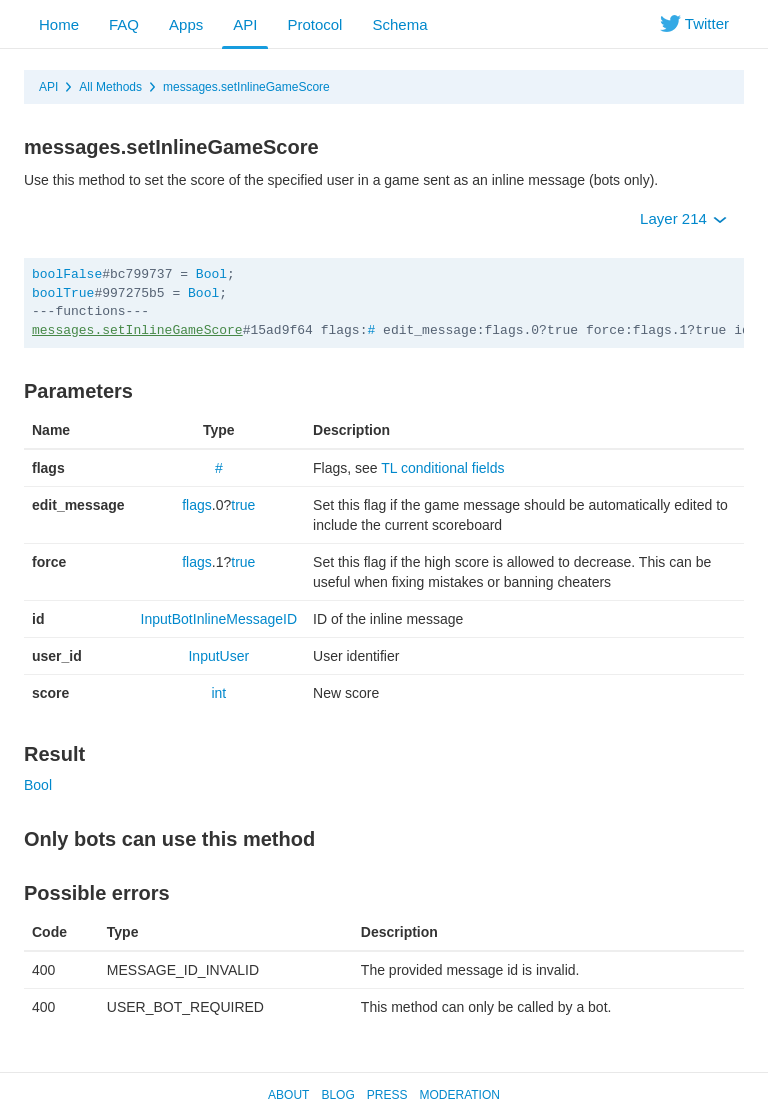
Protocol (314, 24)
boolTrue (63, 293)
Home (59, 24)
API (245, 24)
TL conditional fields (442, 468)
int (218, 693)
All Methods (110, 87)
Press (387, 1095)
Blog (337, 1095)
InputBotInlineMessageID (219, 619)
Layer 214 (683, 218)
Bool (211, 274)
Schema (399, 24)
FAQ (124, 24)
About (288, 1095)
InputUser (218, 656)
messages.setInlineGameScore (246, 87)
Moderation (459, 1095)
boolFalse (67, 274)
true (243, 505)
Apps (186, 24)
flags (197, 505)
